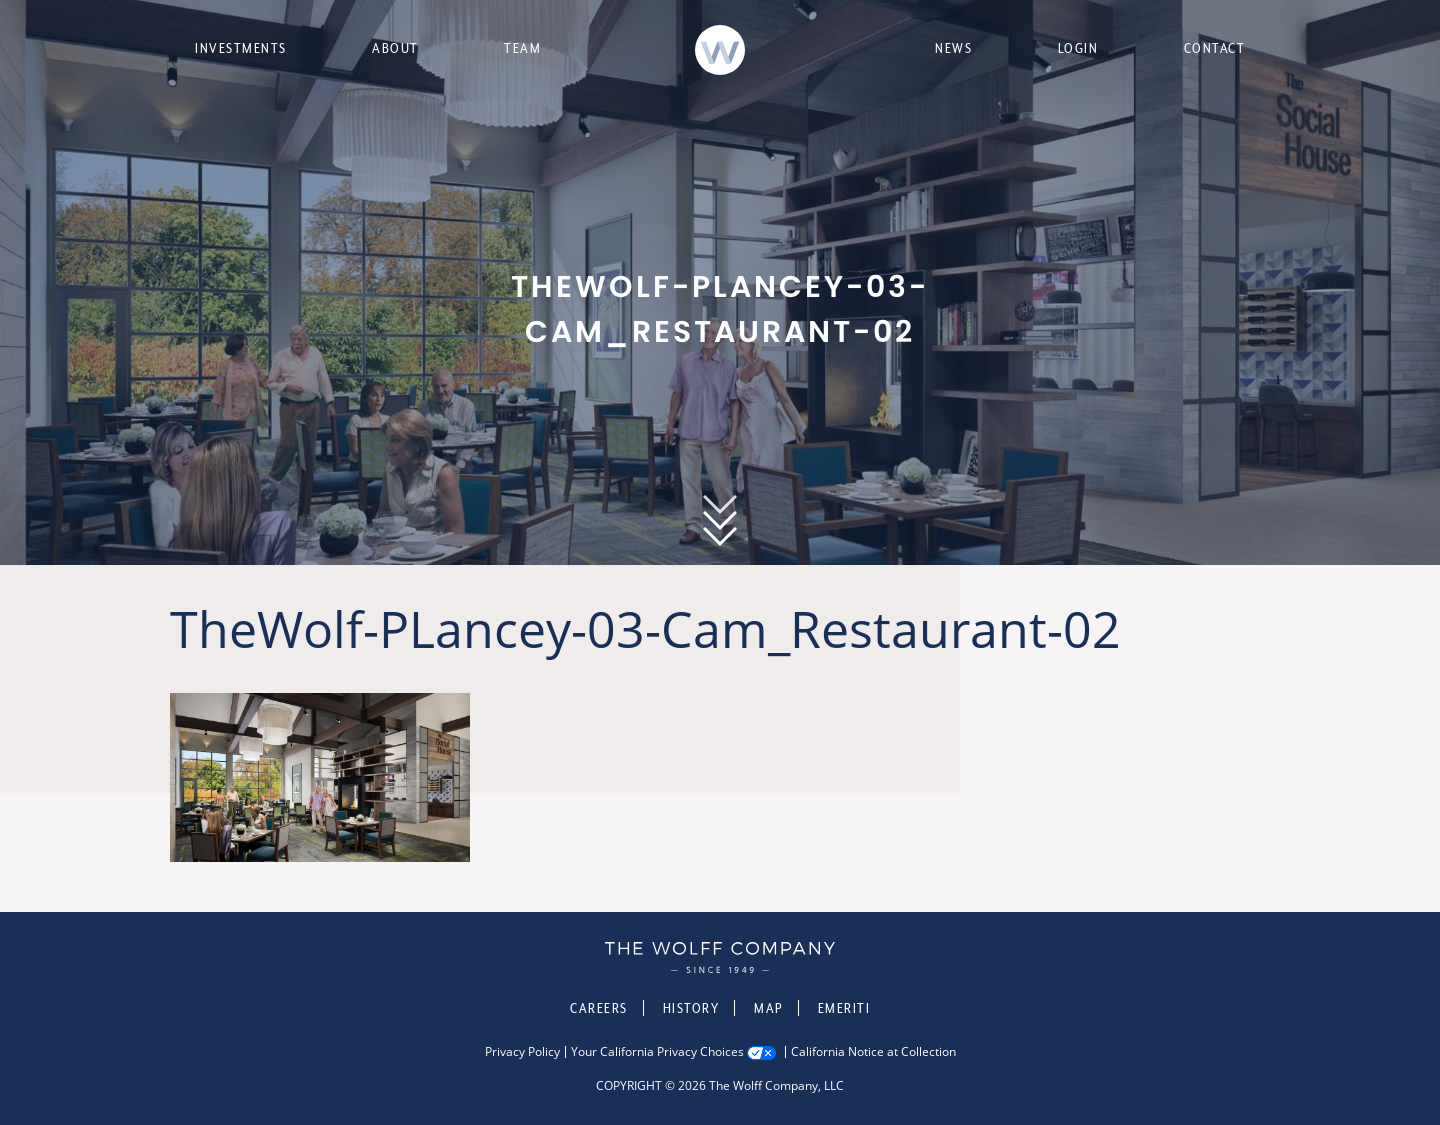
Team (522, 48)
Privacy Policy (522, 1052)
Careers (599, 1008)
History (691, 1008)
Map (768, 1008)
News (953, 48)
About (395, 48)
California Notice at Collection (873, 1052)
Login (1078, 48)
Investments (241, 48)
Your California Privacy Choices (657, 1052)
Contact (1215, 48)
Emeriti (844, 1008)
